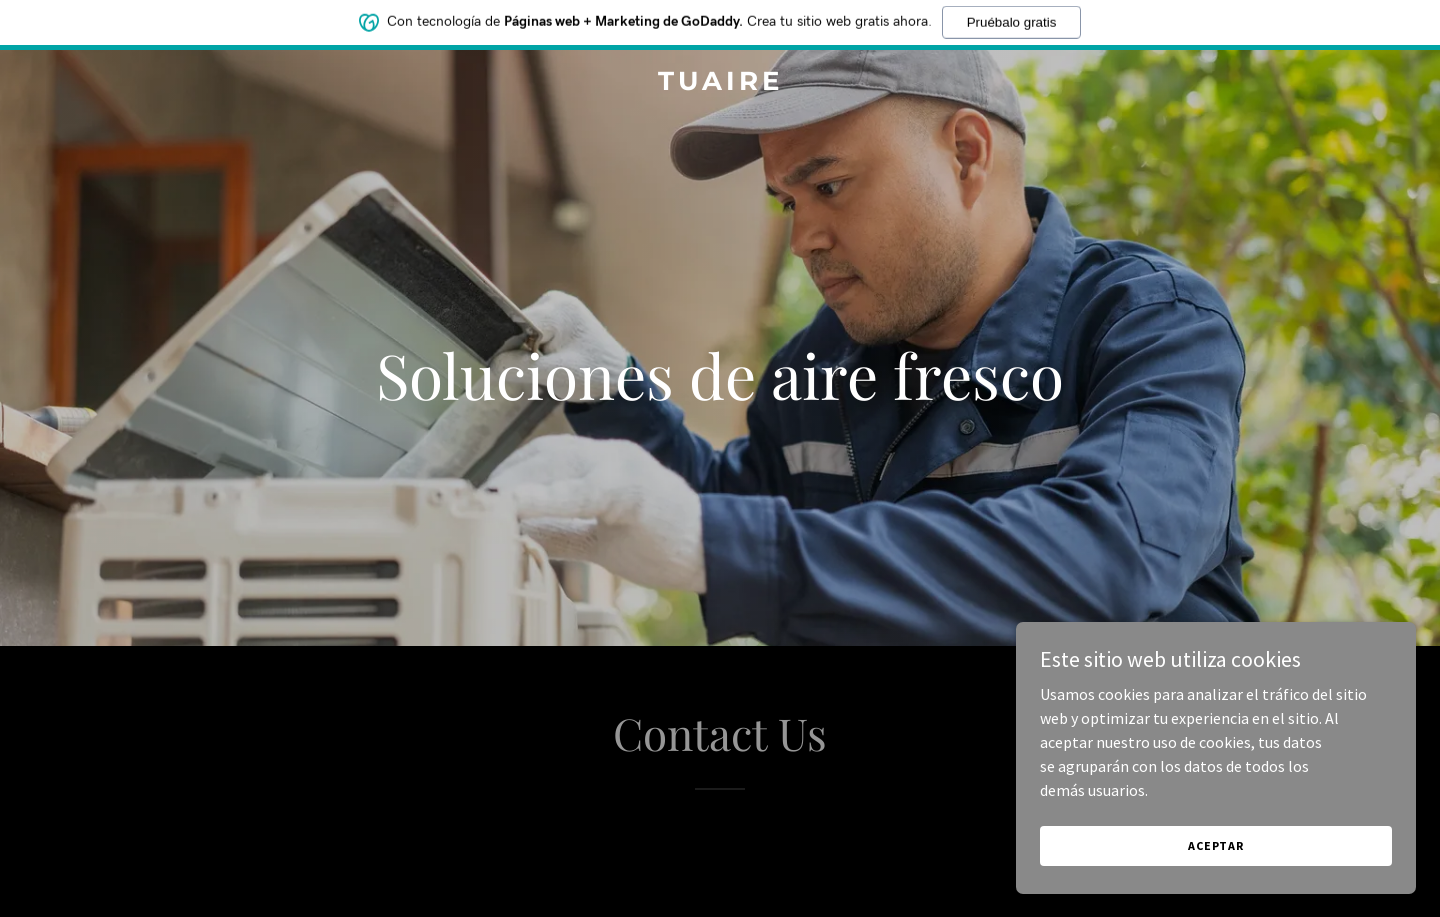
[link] (720, 84)
